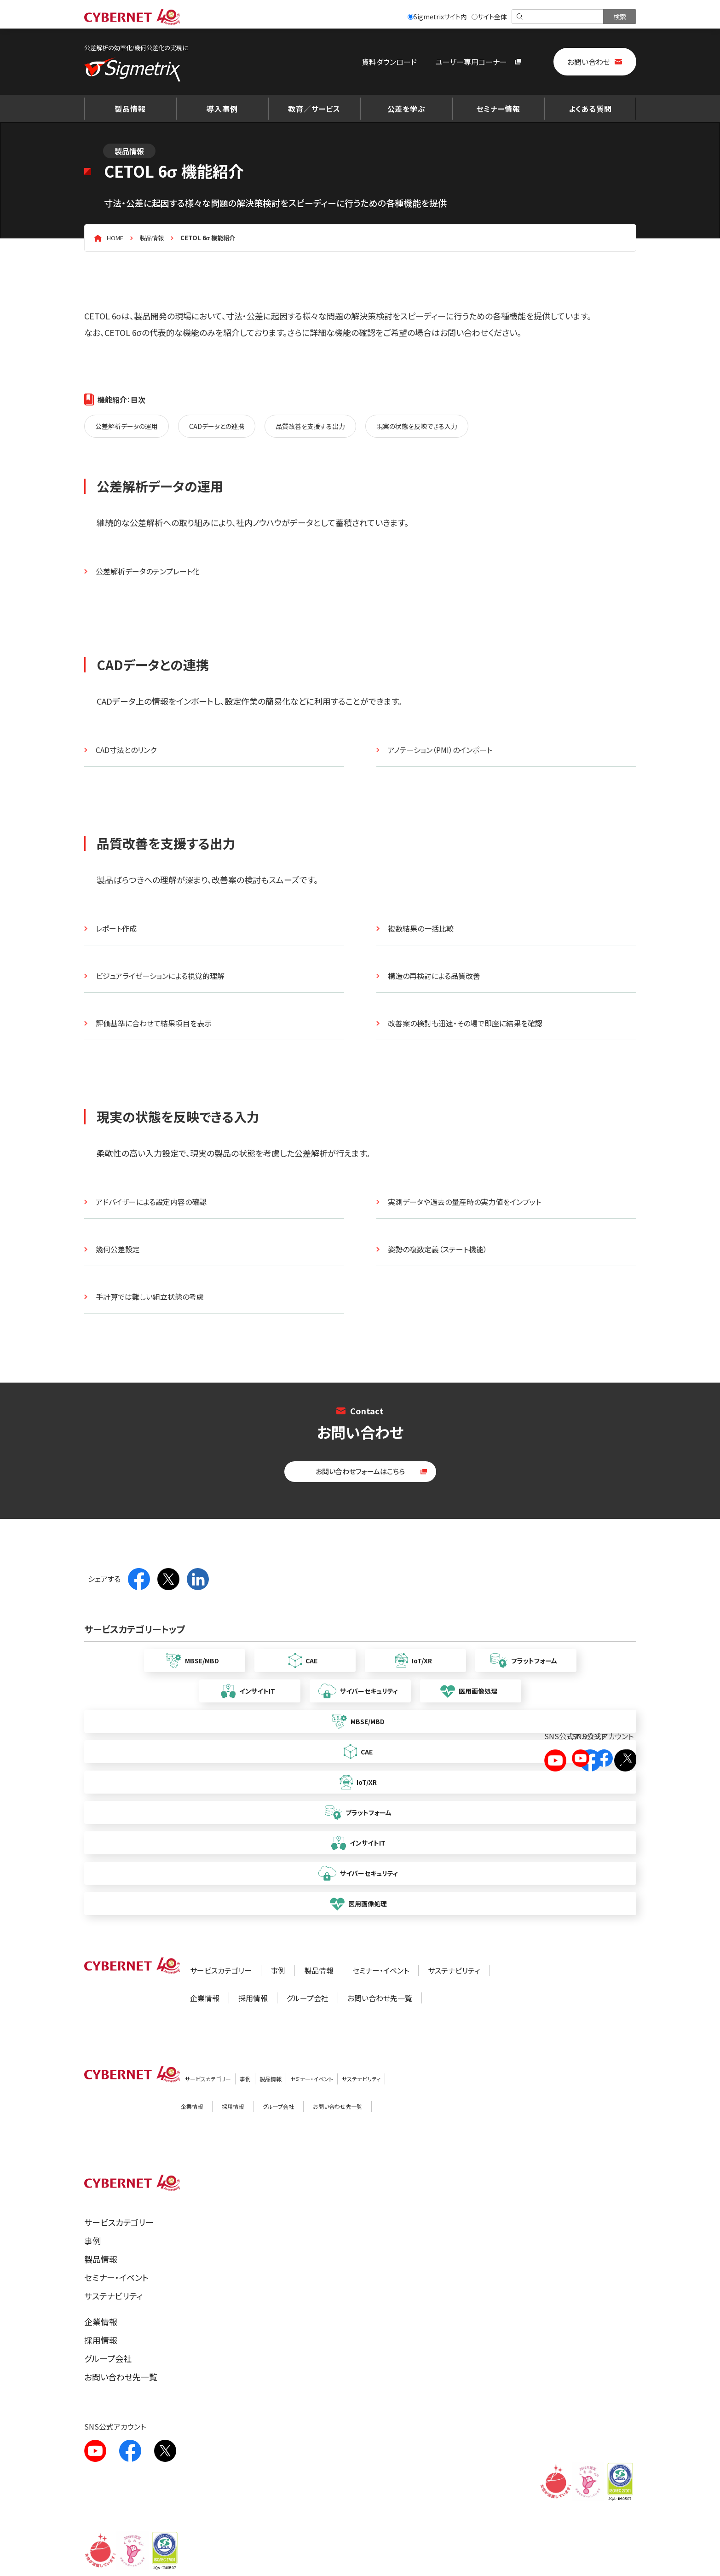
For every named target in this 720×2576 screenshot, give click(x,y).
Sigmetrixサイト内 (437, 16)
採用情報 (253, 1997)
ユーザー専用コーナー (471, 61)
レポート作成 (116, 928)
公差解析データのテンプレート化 (148, 571)
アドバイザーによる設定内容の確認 (151, 1201)
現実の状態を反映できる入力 (416, 426)
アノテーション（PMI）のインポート (440, 749)
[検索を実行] (619, 16)
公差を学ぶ (406, 108)
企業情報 (204, 1997)
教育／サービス (314, 108)
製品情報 (130, 108)
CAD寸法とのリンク (126, 749)
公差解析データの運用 (126, 426)
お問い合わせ (588, 61)
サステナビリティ (454, 1970)
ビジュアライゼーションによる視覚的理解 (160, 975)
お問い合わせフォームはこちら (360, 1471)
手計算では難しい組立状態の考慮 (150, 1296)
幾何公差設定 (118, 1249)
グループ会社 (307, 1997)
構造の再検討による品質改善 (434, 975)
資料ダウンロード (389, 61)
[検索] (558, 16)
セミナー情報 (498, 108)
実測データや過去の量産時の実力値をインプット (464, 1201)
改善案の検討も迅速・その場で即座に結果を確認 (465, 1023)
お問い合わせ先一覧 (379, 1997)
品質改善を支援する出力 (310, 426)
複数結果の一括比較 (421, 928)
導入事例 (222, 108)
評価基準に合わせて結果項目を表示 (154, 1023)
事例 (278, 1970)
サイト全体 (489, 16)
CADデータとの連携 (216, 426)
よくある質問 (590, 108)
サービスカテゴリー (221, 1970)
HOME (115, 237)
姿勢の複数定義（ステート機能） (437, 1249)
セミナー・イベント (380, 1970)
